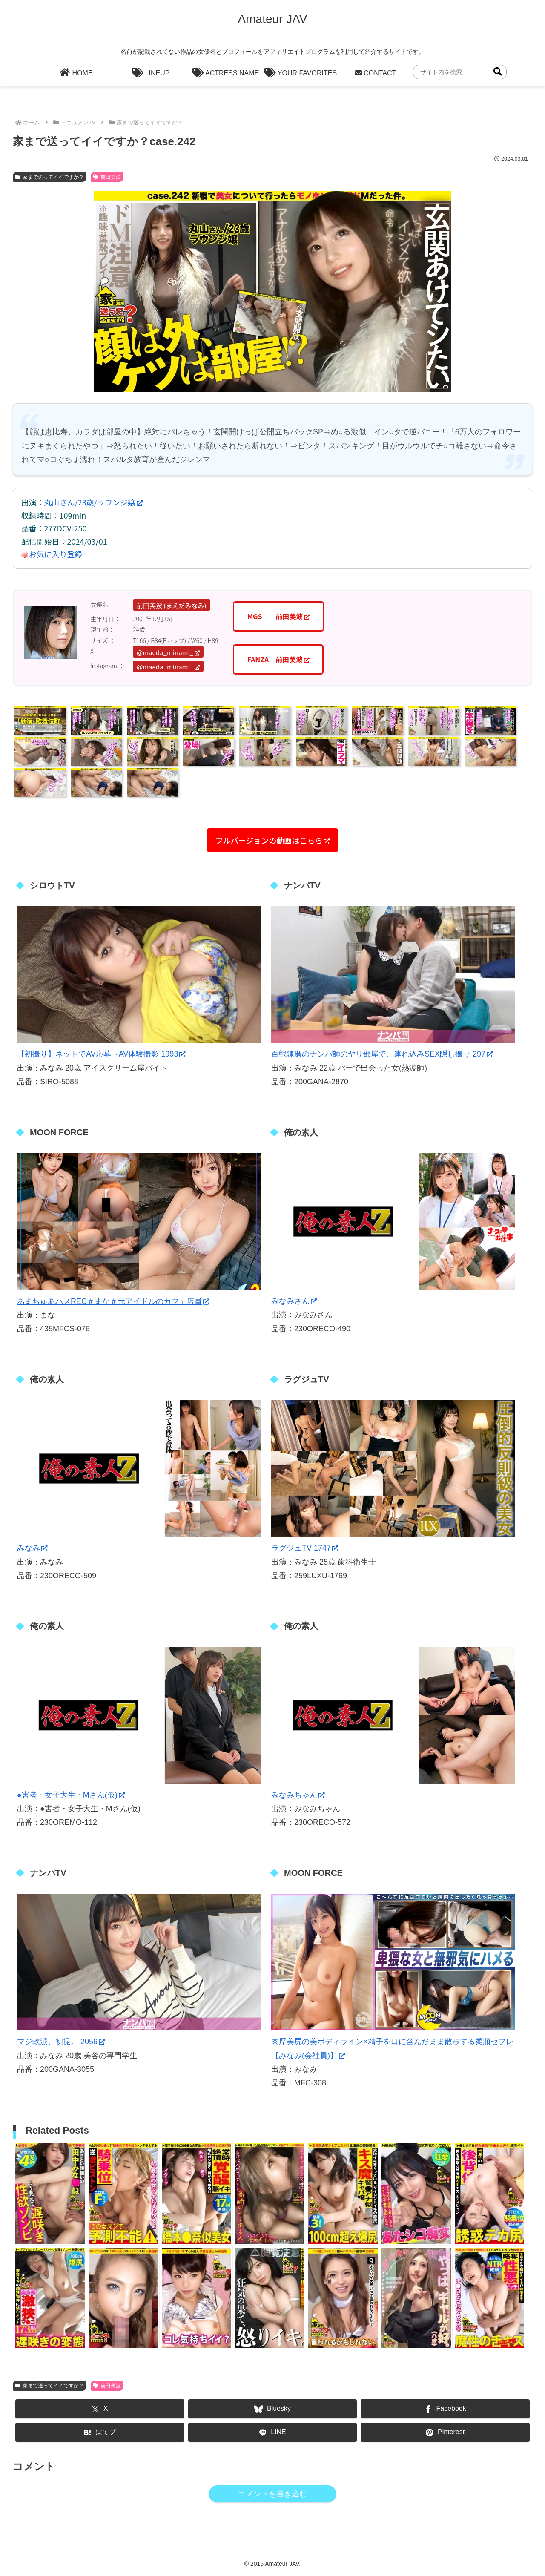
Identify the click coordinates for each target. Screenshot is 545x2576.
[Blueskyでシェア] (272, 2408)
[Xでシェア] (99, 2408)
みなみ (32, 1548)
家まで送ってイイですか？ (49, 177)
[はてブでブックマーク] (99, 2432)
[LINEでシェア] (272, 2432)
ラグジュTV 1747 (304, 1548)
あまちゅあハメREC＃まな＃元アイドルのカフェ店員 (113, 1301)
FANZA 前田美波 (278, 659)
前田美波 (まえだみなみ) (172, 605)
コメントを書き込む (272, 2494)
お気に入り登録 (56, 554)
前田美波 (107, 177)
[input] (460, 72)
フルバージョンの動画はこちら (272, 840)
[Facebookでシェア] (445, 2408)
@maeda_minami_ (168, 652)
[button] (497, 72)
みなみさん (294, 1301)
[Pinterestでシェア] (445, 2432)
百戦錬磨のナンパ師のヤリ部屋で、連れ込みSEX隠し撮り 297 (382, 1054)
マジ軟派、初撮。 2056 (61, 2041)
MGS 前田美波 (278, 616)
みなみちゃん (297, 1795)
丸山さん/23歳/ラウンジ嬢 (93, 502)
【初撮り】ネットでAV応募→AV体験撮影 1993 (101, 1054)
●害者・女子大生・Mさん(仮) (71, 1795)
